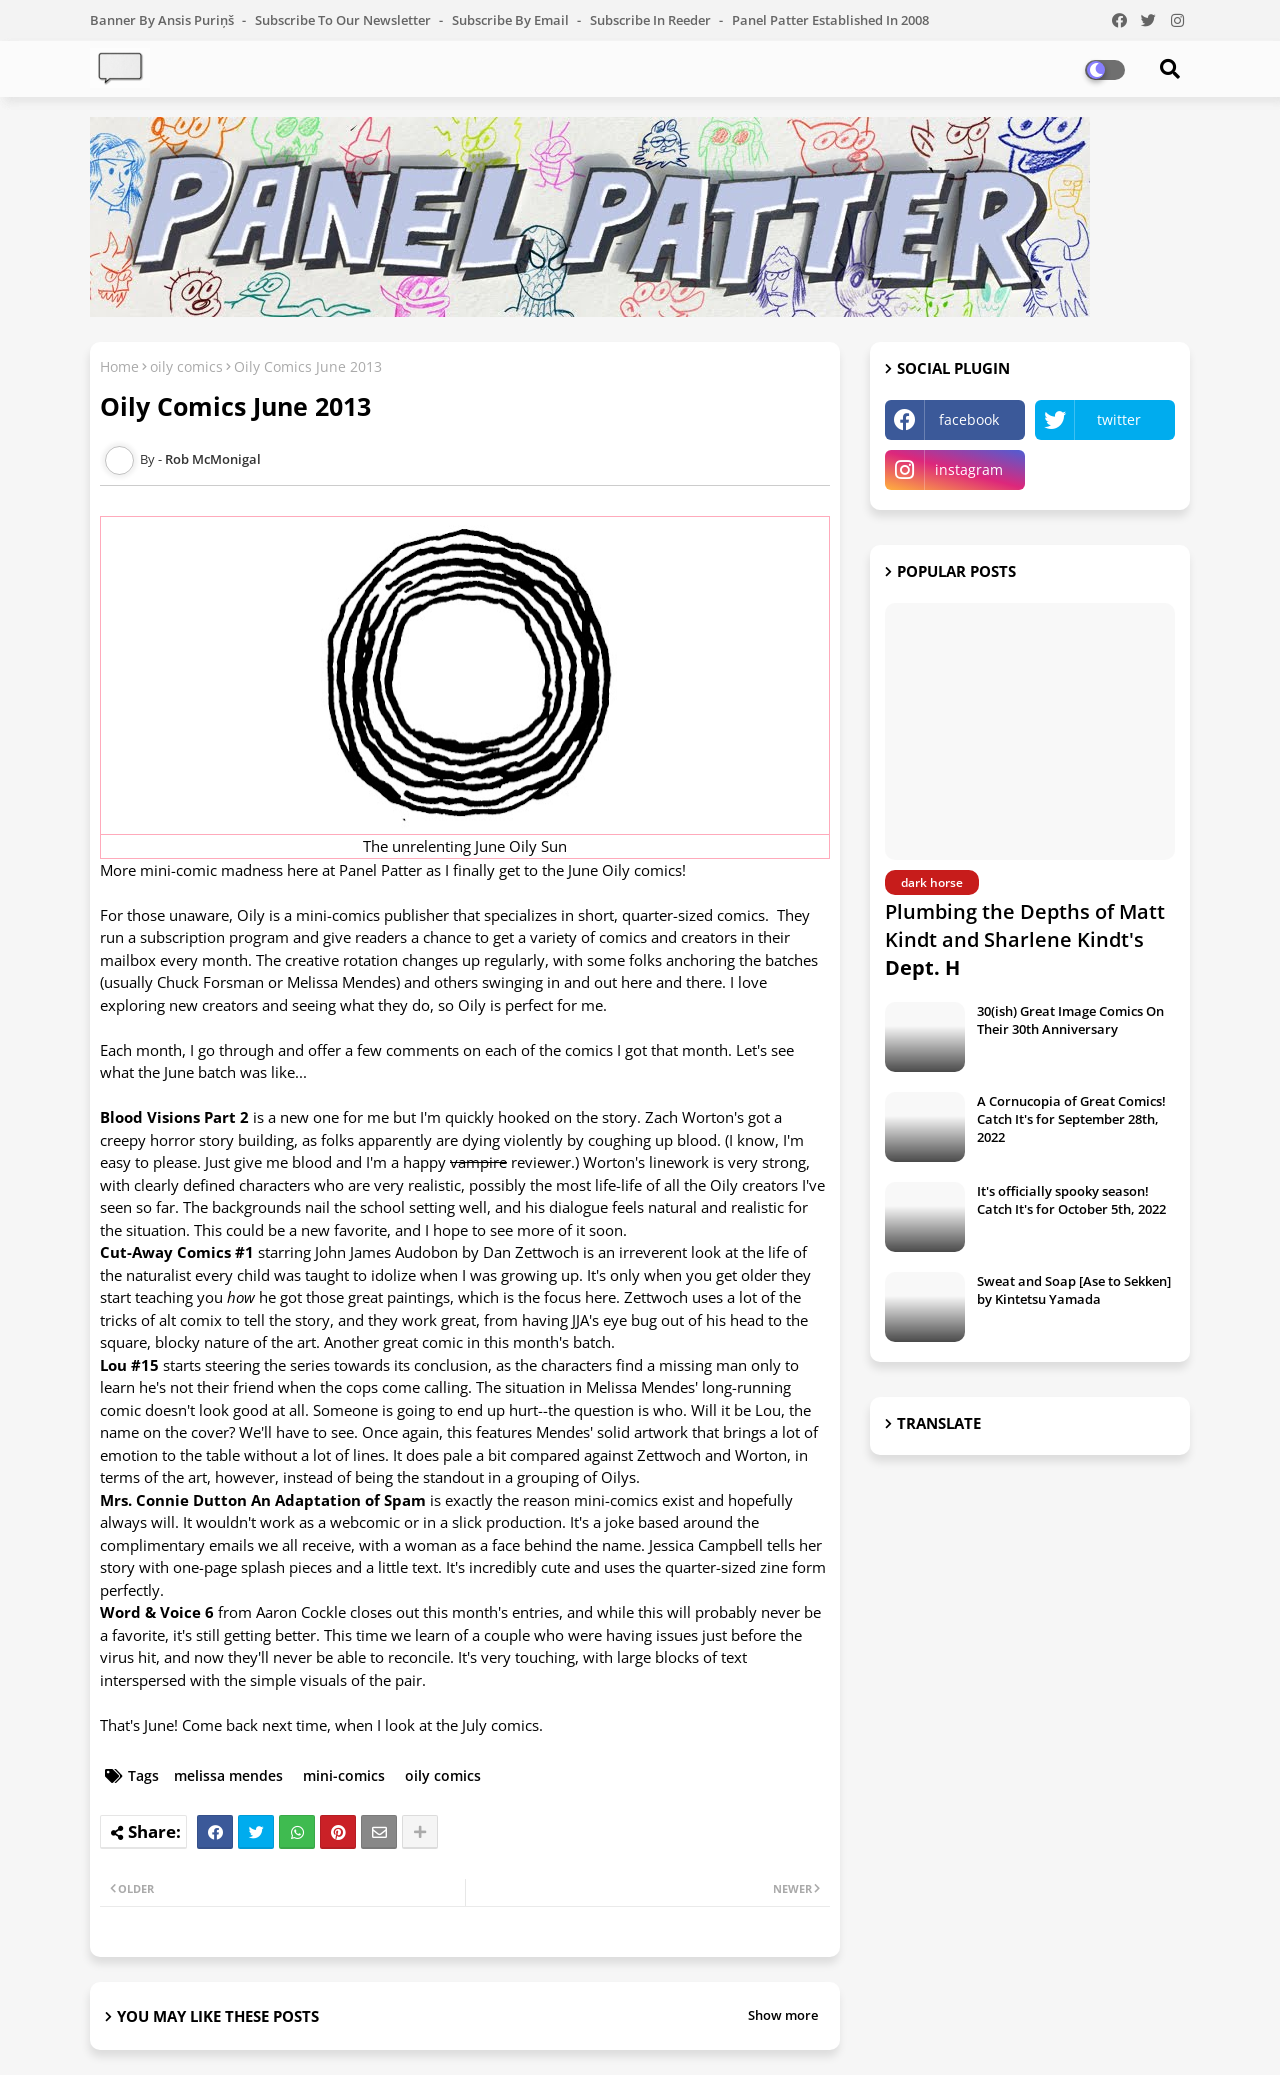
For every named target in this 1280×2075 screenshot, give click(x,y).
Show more (783, 2015)
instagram (969, 469)
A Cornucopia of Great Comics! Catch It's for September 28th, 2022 (1071, 1119)
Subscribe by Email (512, 20)
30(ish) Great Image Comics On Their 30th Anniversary (1070, 1020)
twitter (1119, 419)
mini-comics (344, 1775)
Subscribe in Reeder (652, 20)
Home (119, 366)
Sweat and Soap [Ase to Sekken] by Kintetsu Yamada (1074, 1290)
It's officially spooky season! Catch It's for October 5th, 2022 (1071, 1200)
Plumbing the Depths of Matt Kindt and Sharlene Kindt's (1025, 939)
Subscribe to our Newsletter (344, 20)
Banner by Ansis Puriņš (163, 20)
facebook (969, 419)
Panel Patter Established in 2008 (830, 20)
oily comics (186, 366)
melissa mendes (228, 1775)
